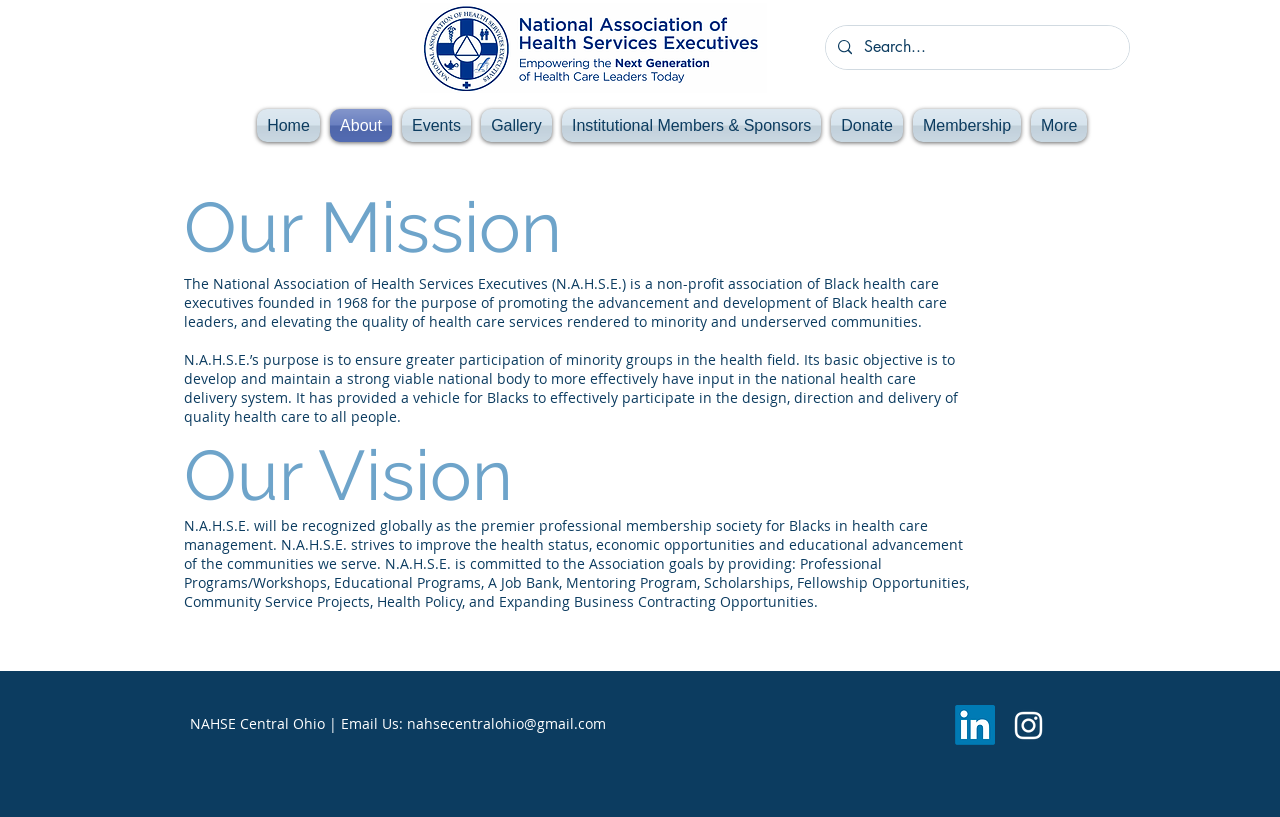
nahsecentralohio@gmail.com (506, 723)
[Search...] (975, 47)
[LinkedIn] (975, 725)
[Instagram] (1028, 725)
